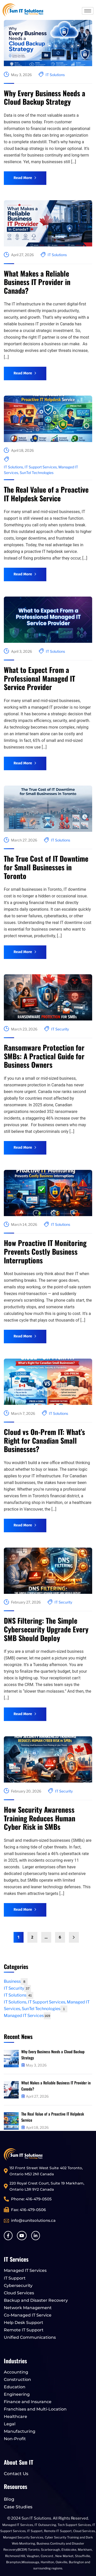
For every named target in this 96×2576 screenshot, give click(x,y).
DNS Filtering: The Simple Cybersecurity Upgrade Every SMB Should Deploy (46, 1629)
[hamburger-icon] (87, 11)
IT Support (15, 2278)
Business (16, 1981)
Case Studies (18, 2506)
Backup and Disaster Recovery (36, 2300)
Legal (9, 2423)
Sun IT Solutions (36, 2518)
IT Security (60, 1029)
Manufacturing (19, 2431)
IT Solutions (55, 75)
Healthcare (15, 2416)
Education (14, 2386)
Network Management (28, 2307)
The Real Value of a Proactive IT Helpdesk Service (46, 493)
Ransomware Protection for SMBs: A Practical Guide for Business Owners (44, 1056)
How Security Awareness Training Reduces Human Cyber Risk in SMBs (39, 1818)
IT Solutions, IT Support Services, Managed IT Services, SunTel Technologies (41, 470)
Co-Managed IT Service (27, 2315)
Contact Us (16, 2473)
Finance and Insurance (27, 2401)
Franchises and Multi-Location (35, 2409)
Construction (17, 2379)
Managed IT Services (27, 2015)
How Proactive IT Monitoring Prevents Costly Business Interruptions (45, 1251)
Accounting (16, 2372)
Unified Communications (30, 2337)
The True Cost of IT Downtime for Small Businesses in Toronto (46, 867)
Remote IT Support (24, 2330)
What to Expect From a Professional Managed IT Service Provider (39, 678)
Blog (9, 2499)
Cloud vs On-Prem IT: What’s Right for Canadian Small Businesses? (44, 1440)
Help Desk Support (23, 2322)
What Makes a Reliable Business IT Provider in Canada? (37, 282)
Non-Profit (15, 2438)
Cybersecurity (18, 2285)
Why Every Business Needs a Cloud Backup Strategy (44, 97)
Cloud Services (19, 2292)
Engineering (17, 2394)
